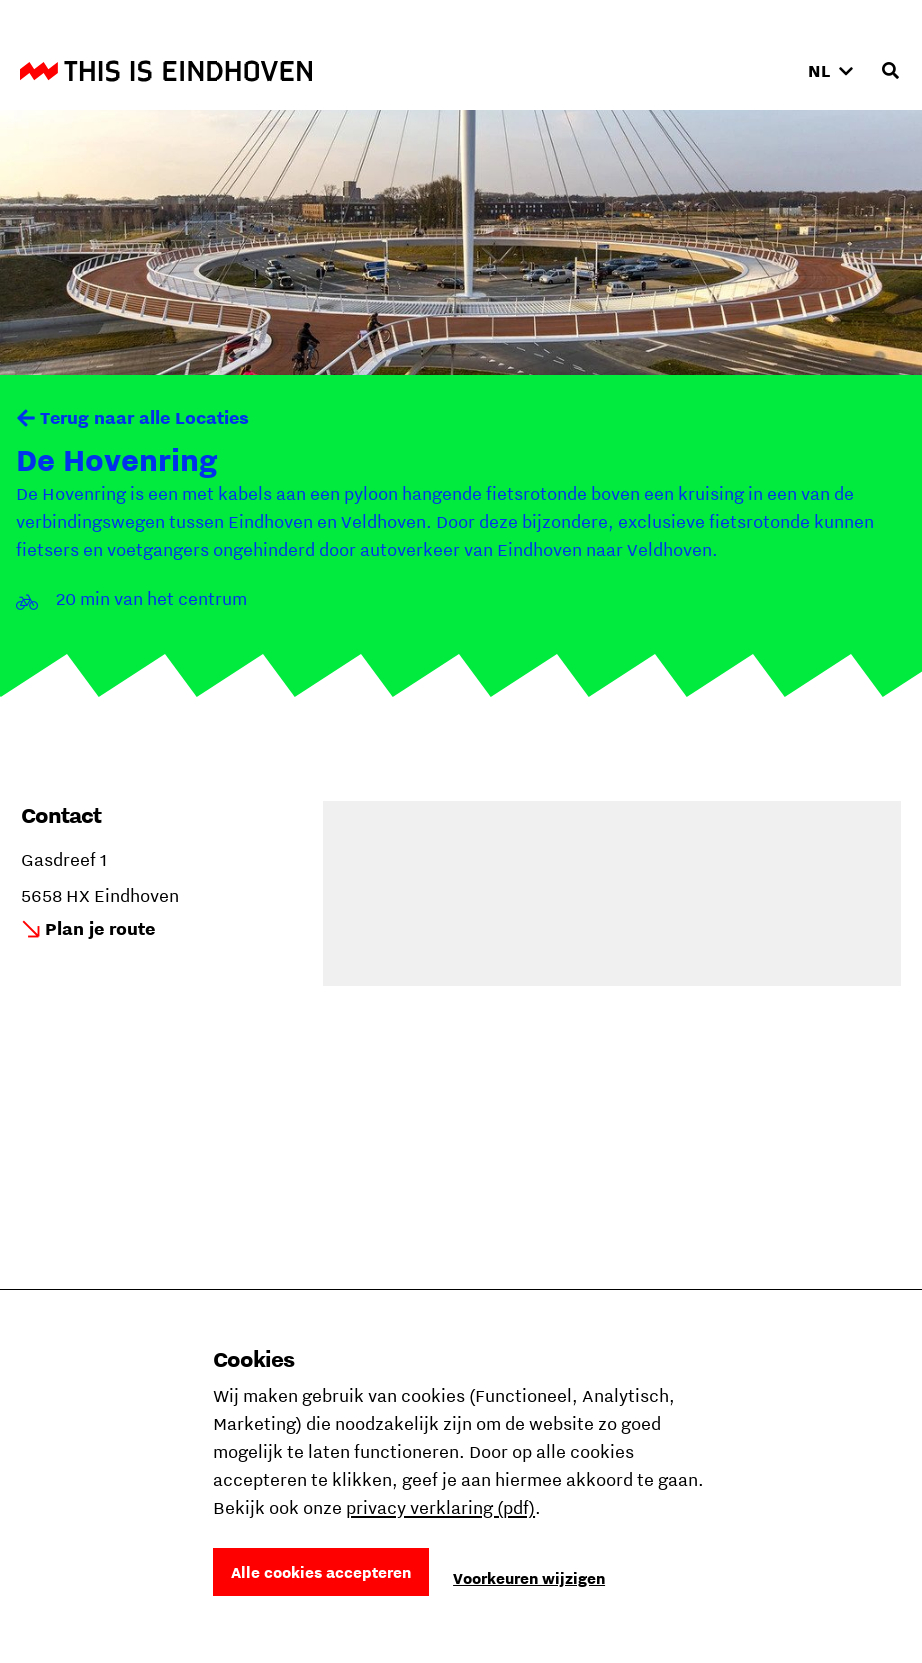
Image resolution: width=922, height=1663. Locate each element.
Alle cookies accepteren (321, 1572)
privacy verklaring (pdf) (440, 1507)
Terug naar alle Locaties (144, 417)
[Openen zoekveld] (890, 71)
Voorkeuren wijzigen (529, 1578)
